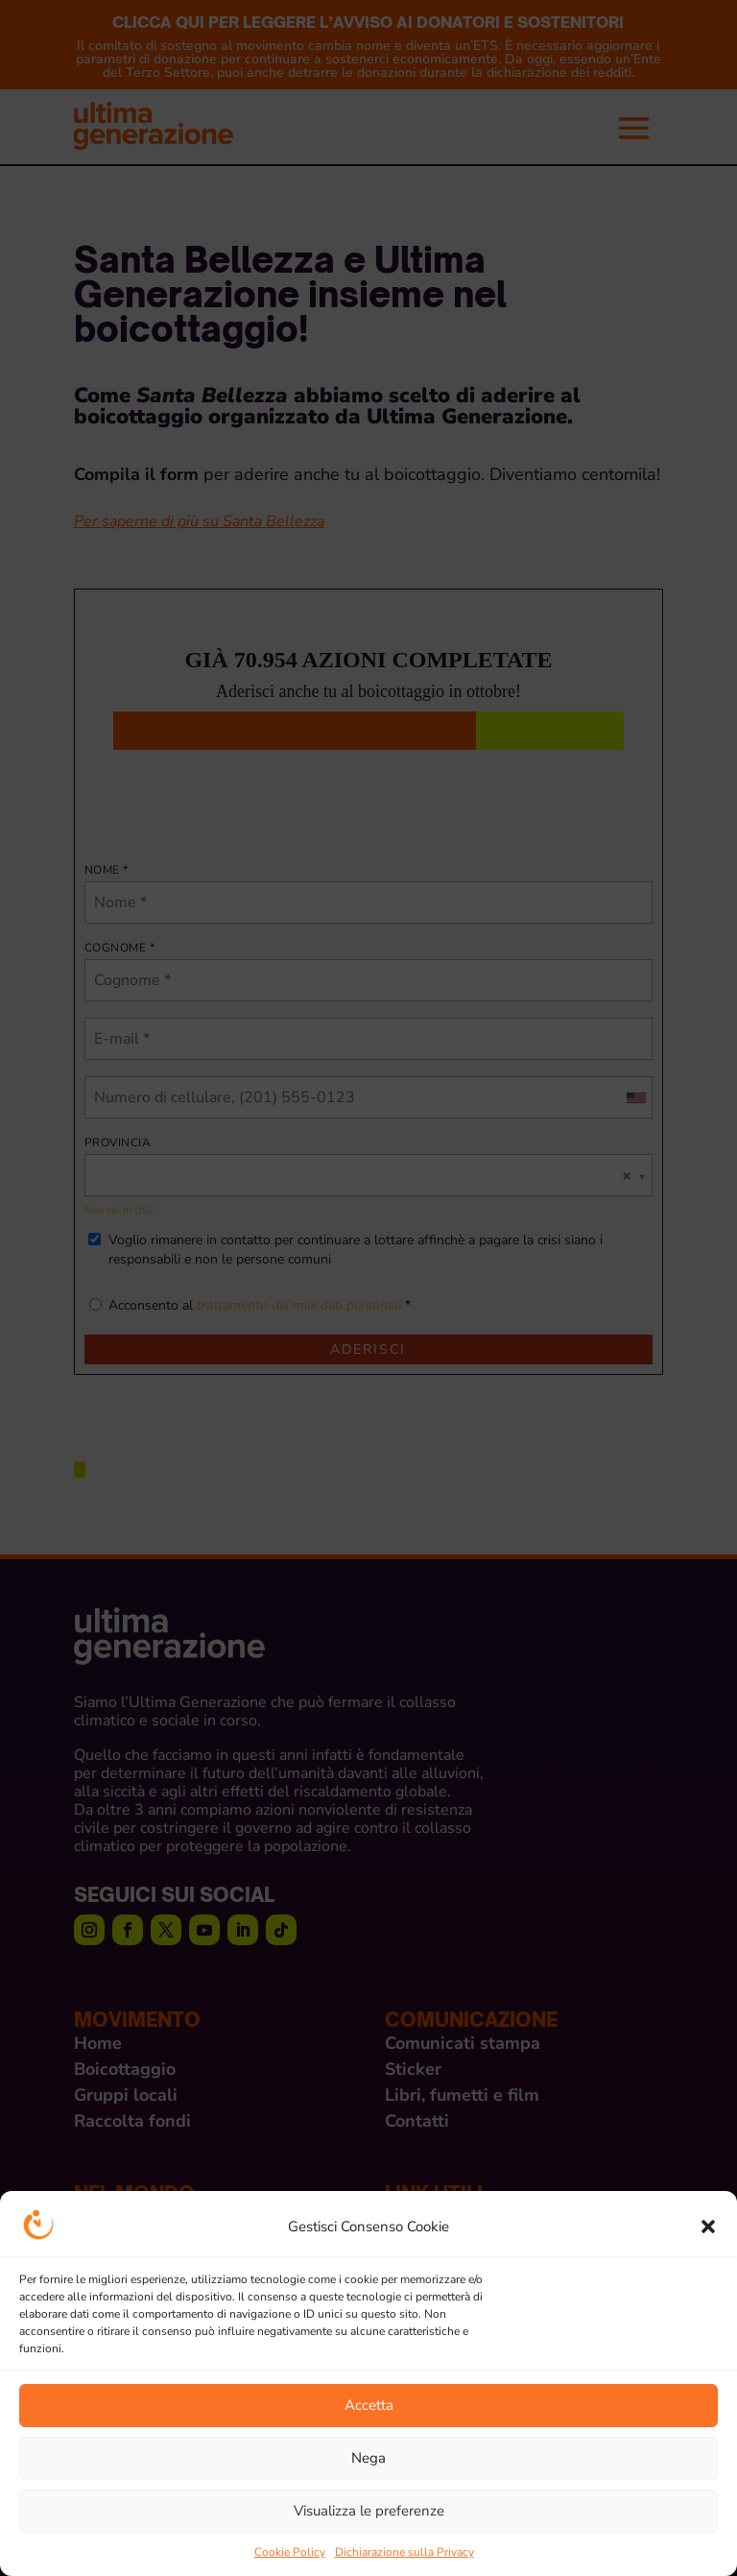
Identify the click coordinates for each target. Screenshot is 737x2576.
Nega (368, 2458)
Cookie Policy (289, 2552)
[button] (708, 2226)
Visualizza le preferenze (369, 2510)
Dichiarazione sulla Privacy (404, 2552)
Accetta (369, 2405)
